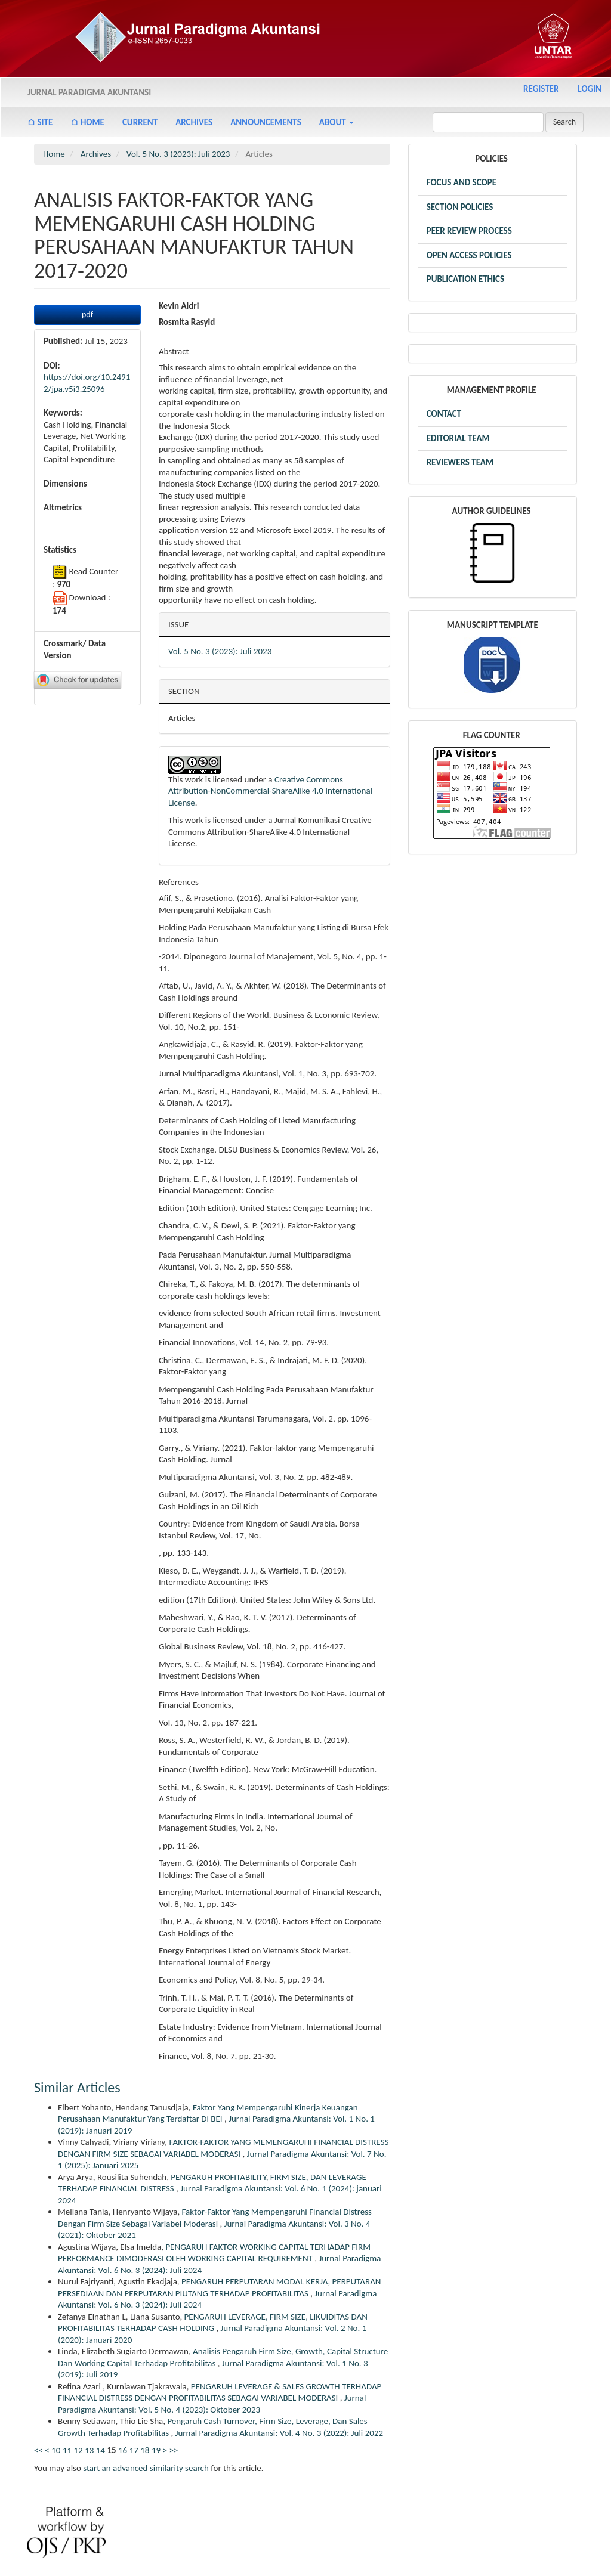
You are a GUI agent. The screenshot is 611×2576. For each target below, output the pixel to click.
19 (156, 2450)
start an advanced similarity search (146, 2468)
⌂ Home (87, 122)
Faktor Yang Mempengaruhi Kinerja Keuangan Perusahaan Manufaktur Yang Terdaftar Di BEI (208, 2113)
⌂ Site (40, 122)
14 (100, 2450)
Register (540, 88)
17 (133, 2450)
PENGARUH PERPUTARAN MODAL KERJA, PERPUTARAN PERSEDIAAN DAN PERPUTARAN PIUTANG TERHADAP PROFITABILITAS (219, 2287)
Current (140, 122)
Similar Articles (77, 2087)
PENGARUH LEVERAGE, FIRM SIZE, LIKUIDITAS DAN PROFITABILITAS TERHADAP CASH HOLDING (213, 2322)
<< (38, 2450)
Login (589, 88)
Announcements (265, 122)
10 (55, 2450)
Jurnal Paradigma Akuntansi (89, 92)
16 (122, 2450)
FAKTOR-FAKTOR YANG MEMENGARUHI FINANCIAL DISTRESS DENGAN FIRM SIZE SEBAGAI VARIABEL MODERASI (223, 2148)
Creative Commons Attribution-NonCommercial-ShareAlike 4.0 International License (270, 791)
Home (54, 153)
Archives (193, 122)
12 (78, 2450)
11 (67, 2450)
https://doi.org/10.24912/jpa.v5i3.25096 (87, 382)
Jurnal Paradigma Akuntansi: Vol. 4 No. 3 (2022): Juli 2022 (279, 2433)
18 (144, 2450)
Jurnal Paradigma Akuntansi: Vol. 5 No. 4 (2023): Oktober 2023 (212, 2403)
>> (173, 2450)
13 (89, 2450)
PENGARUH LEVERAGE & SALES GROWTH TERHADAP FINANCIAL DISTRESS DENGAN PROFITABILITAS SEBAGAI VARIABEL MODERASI (219, 2392)
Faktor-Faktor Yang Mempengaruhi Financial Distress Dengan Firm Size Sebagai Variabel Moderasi (215, 2217)
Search (564, 122)
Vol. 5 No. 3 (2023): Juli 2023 (178, 153)
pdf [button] (87, 314)
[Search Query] (488, 122)
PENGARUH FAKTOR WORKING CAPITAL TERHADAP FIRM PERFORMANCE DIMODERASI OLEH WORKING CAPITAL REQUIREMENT (214, 2252)
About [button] (336, 122)
